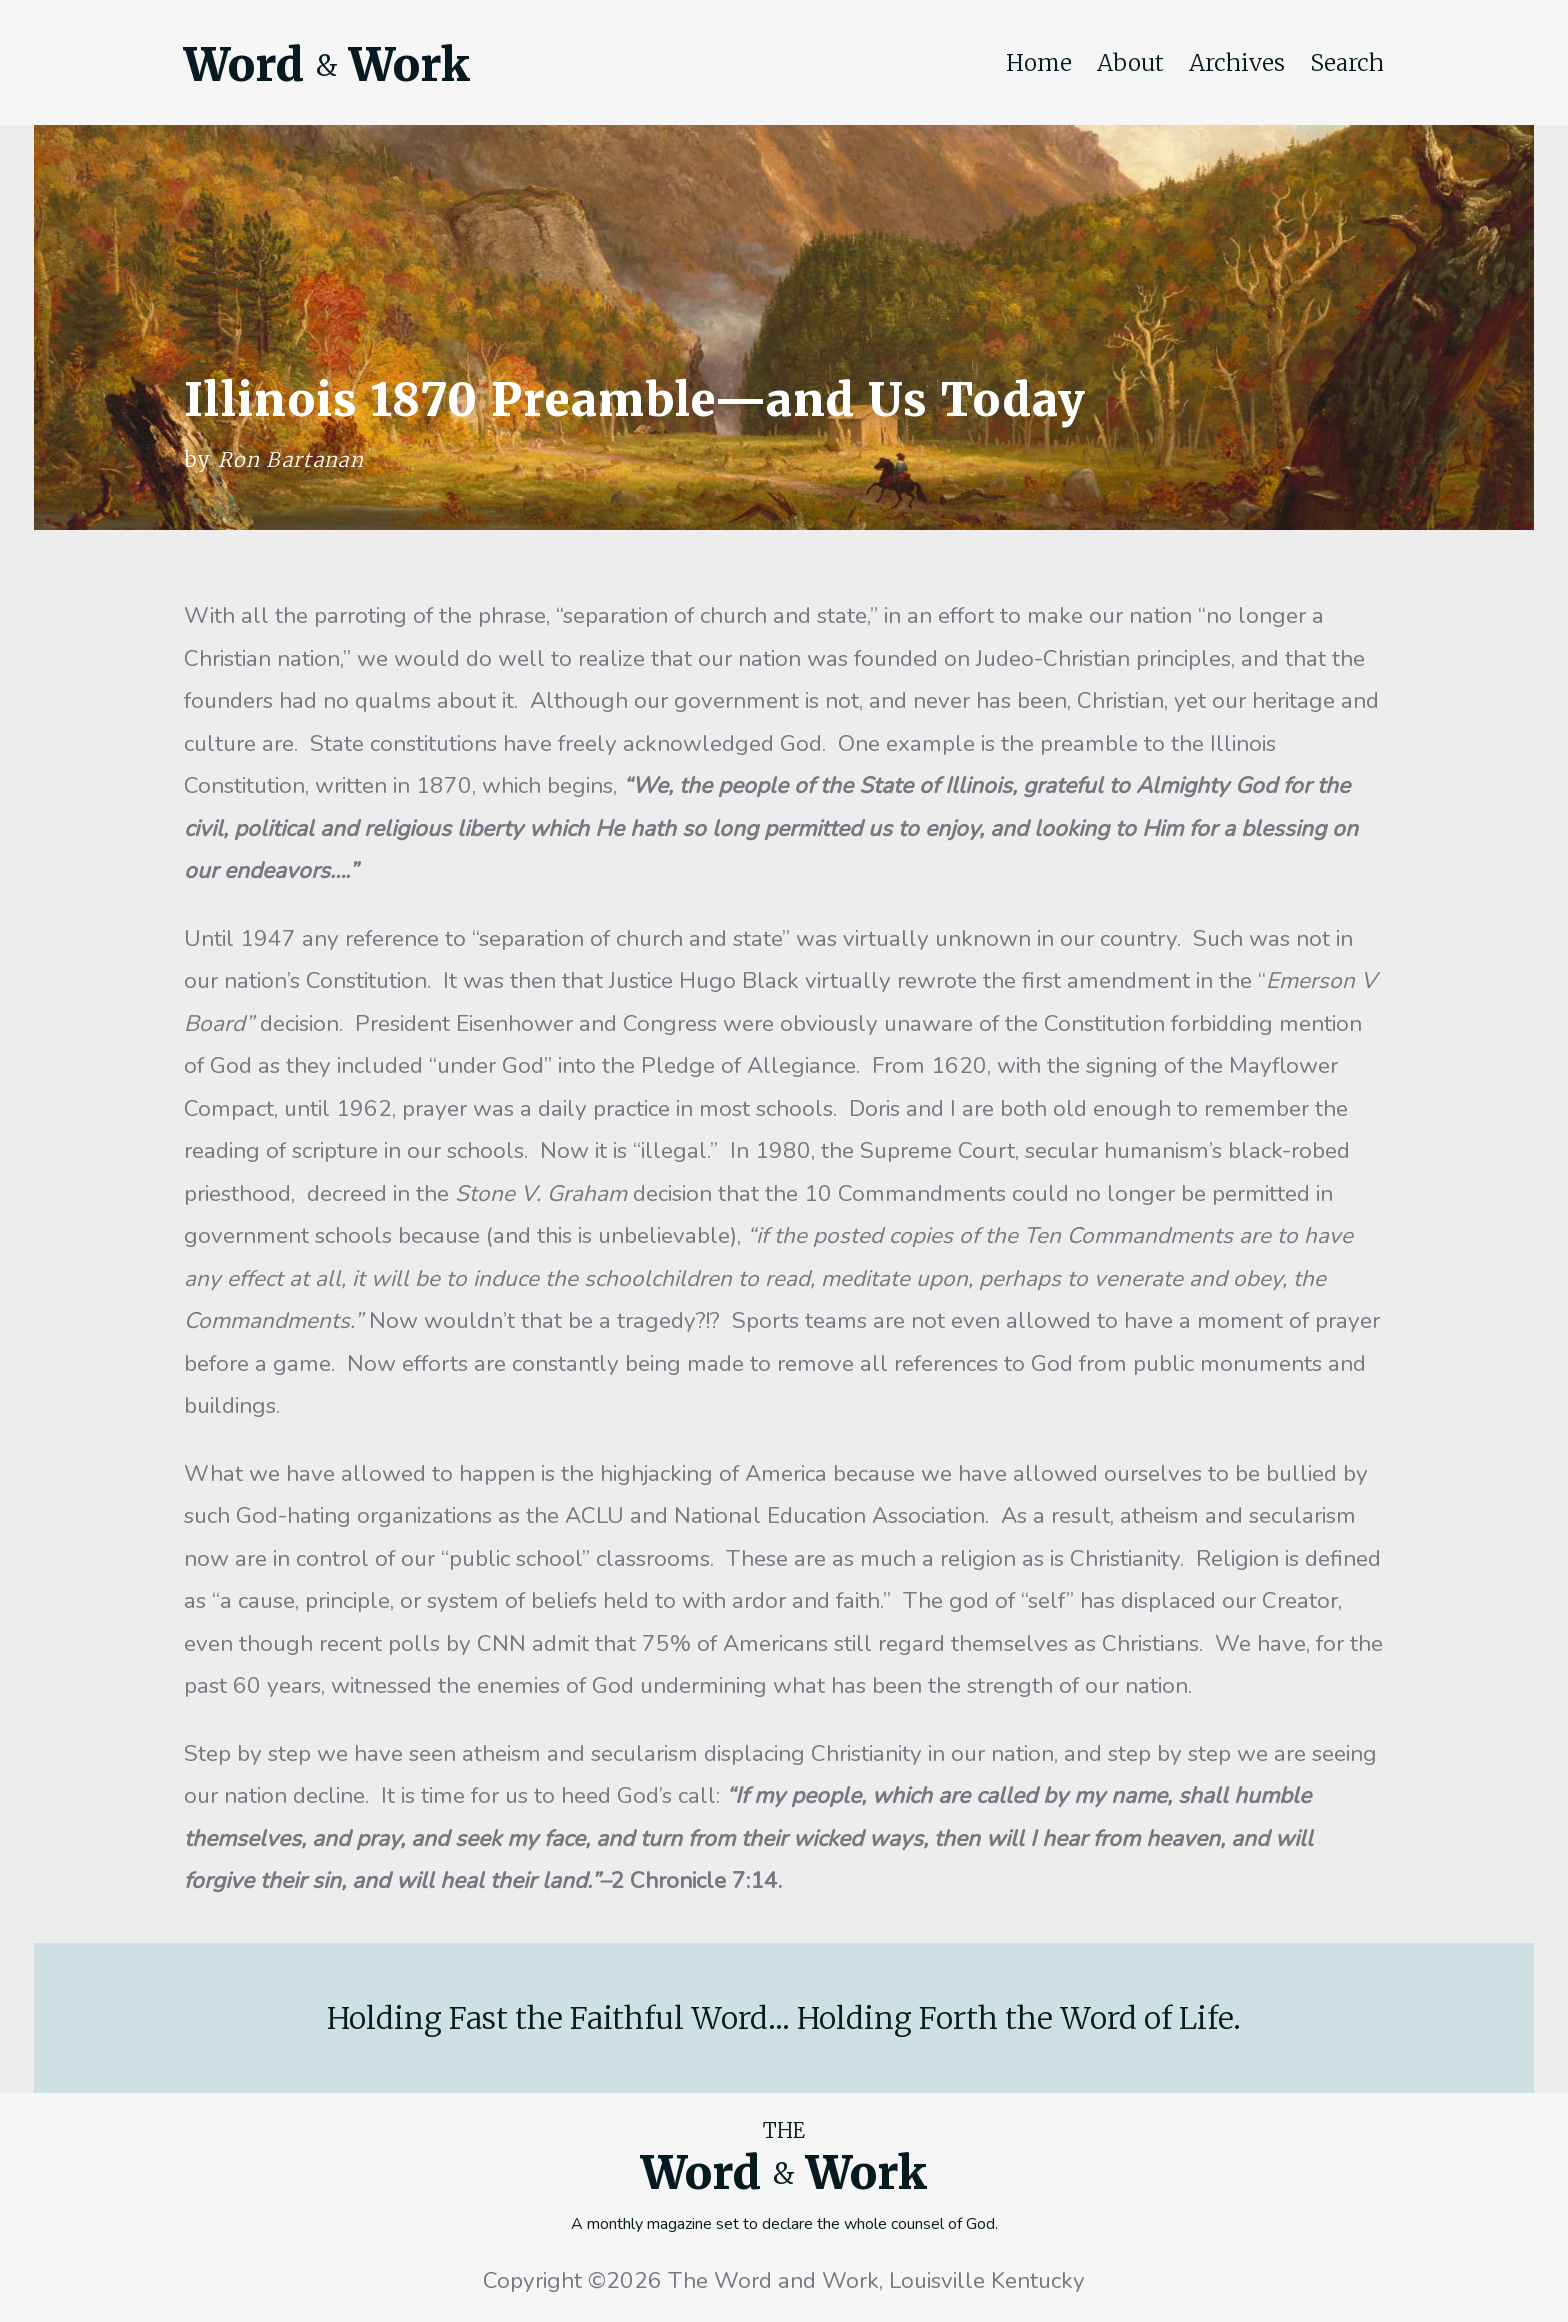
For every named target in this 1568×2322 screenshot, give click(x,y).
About (1130, 63)
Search (1347, 63)
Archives (1237, 63)
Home (1039, 63)
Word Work (327, 65)
